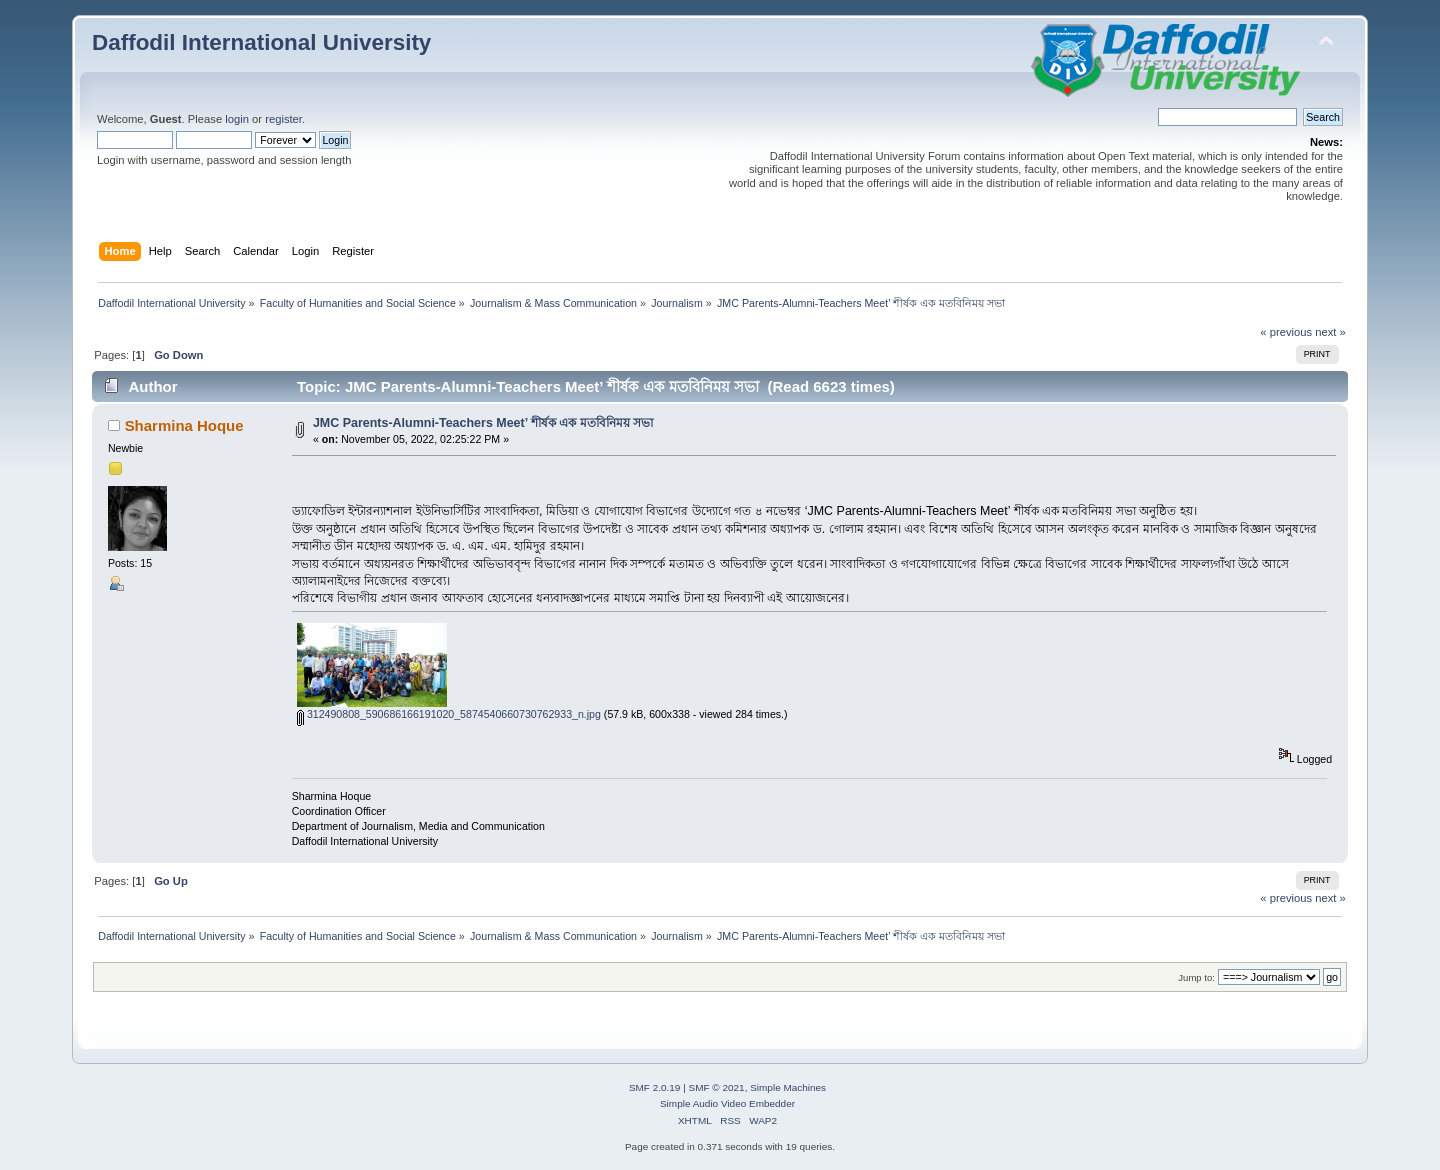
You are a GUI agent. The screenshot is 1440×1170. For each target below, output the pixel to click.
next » (1330, 332)
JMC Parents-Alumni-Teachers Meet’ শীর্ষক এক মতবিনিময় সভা (483, 423)
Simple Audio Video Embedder (727, 1103)
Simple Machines (788, 1087)
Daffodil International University (261, 42)
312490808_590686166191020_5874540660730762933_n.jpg (449, 714)
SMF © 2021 (717, 1087)
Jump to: (1196, 977)
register (283, 119)
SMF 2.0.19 (655, 1087)
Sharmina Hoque (184, 425)
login (237, 119)
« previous (1286, 332)
